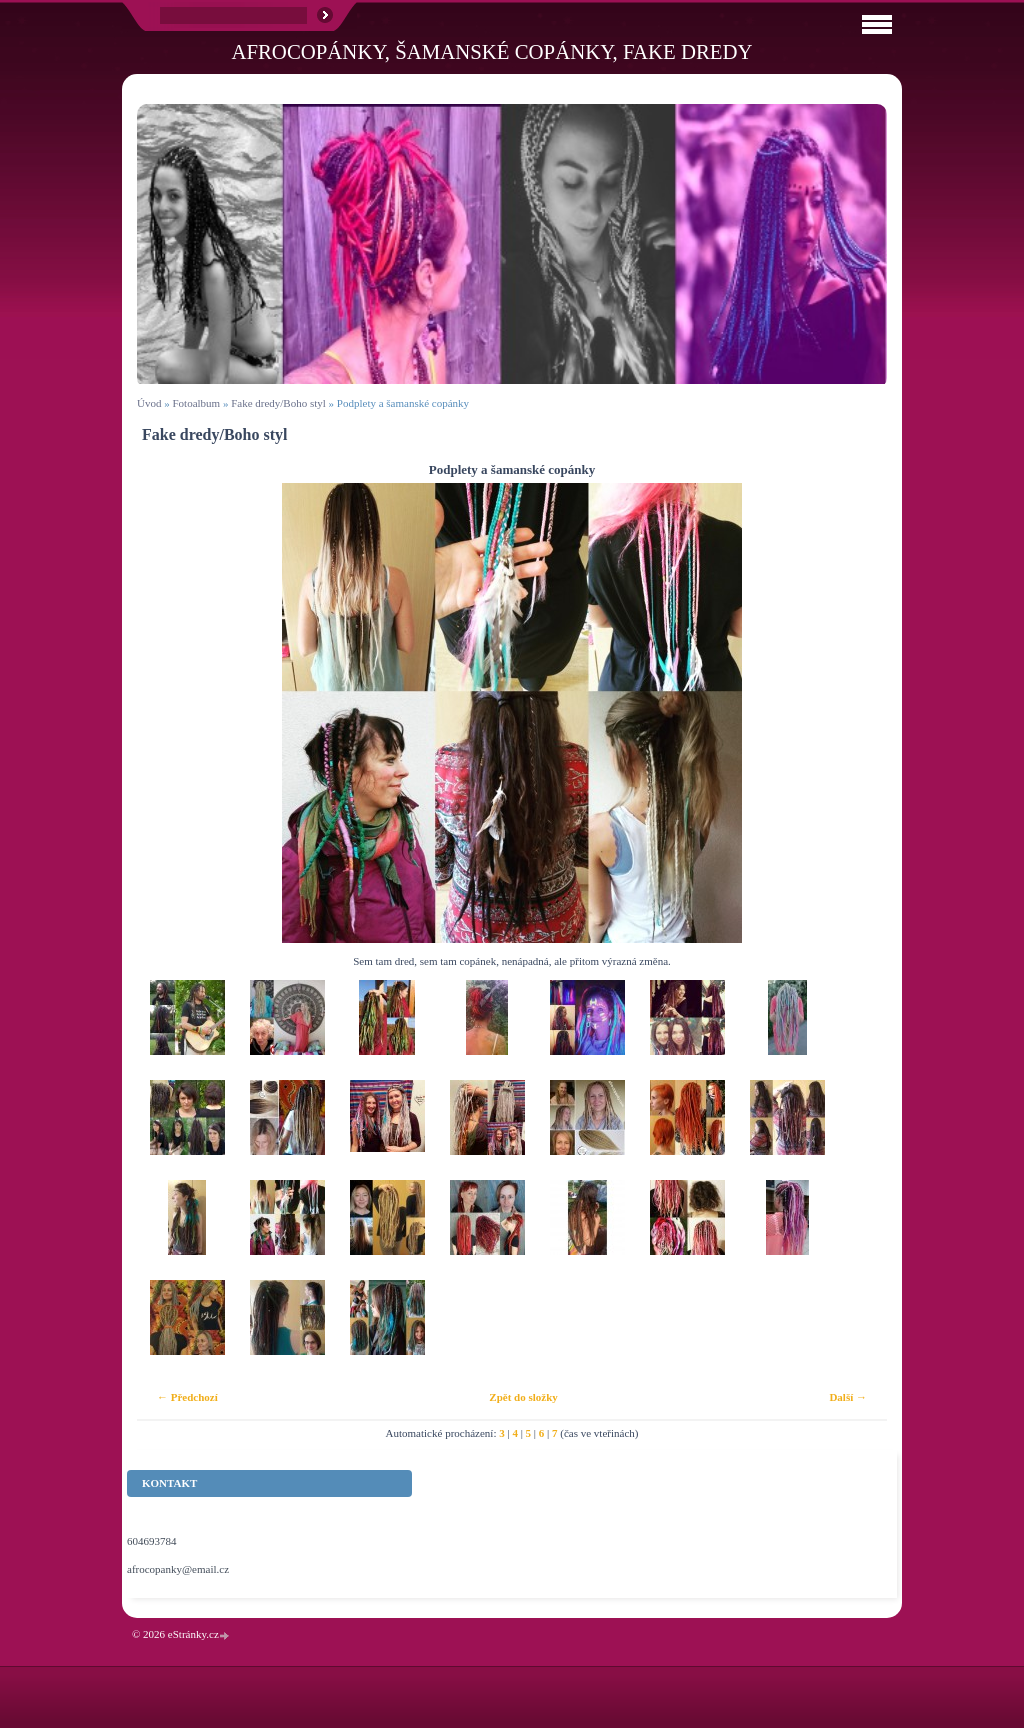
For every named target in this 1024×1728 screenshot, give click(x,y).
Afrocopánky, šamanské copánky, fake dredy (491, 51)
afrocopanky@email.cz (178, 1569)
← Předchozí (187, 1397)
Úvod (149, 403)
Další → (848, 1397)
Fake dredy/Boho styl (278, 403)
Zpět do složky (523, 1397)
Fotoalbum (196, 403)
